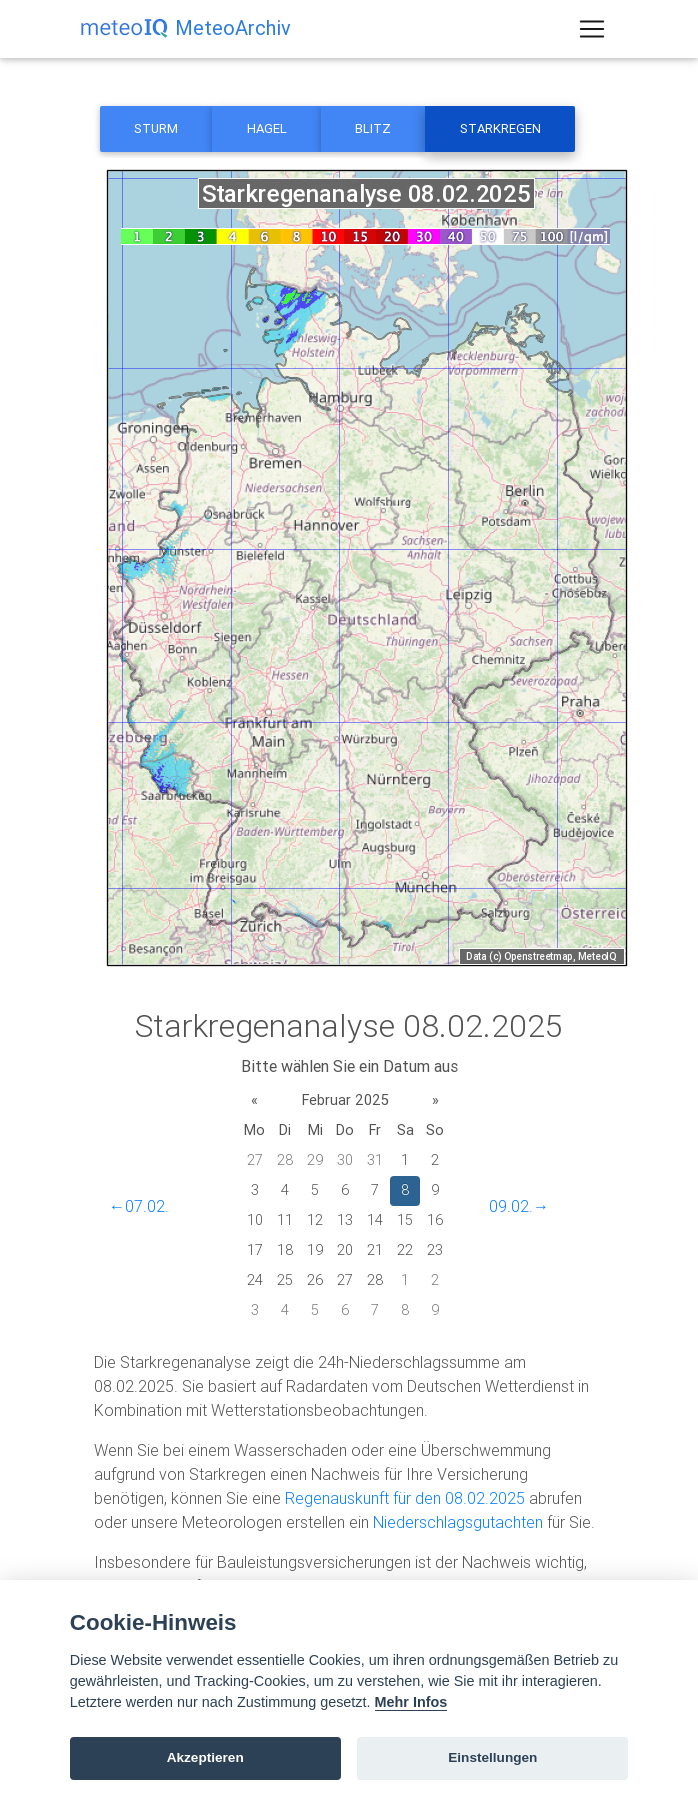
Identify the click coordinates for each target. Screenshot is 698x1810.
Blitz (373, 128)
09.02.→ (519, 1206)
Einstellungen (492, 1757)
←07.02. (139, 1206)
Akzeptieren (205, 1757)
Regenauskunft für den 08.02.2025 (405, 1498)
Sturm (156, 128)
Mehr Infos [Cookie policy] (411, 1702)
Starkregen (500, 128)
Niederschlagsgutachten (458, 1522)
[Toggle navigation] (592, 33)
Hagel (267, 128)
